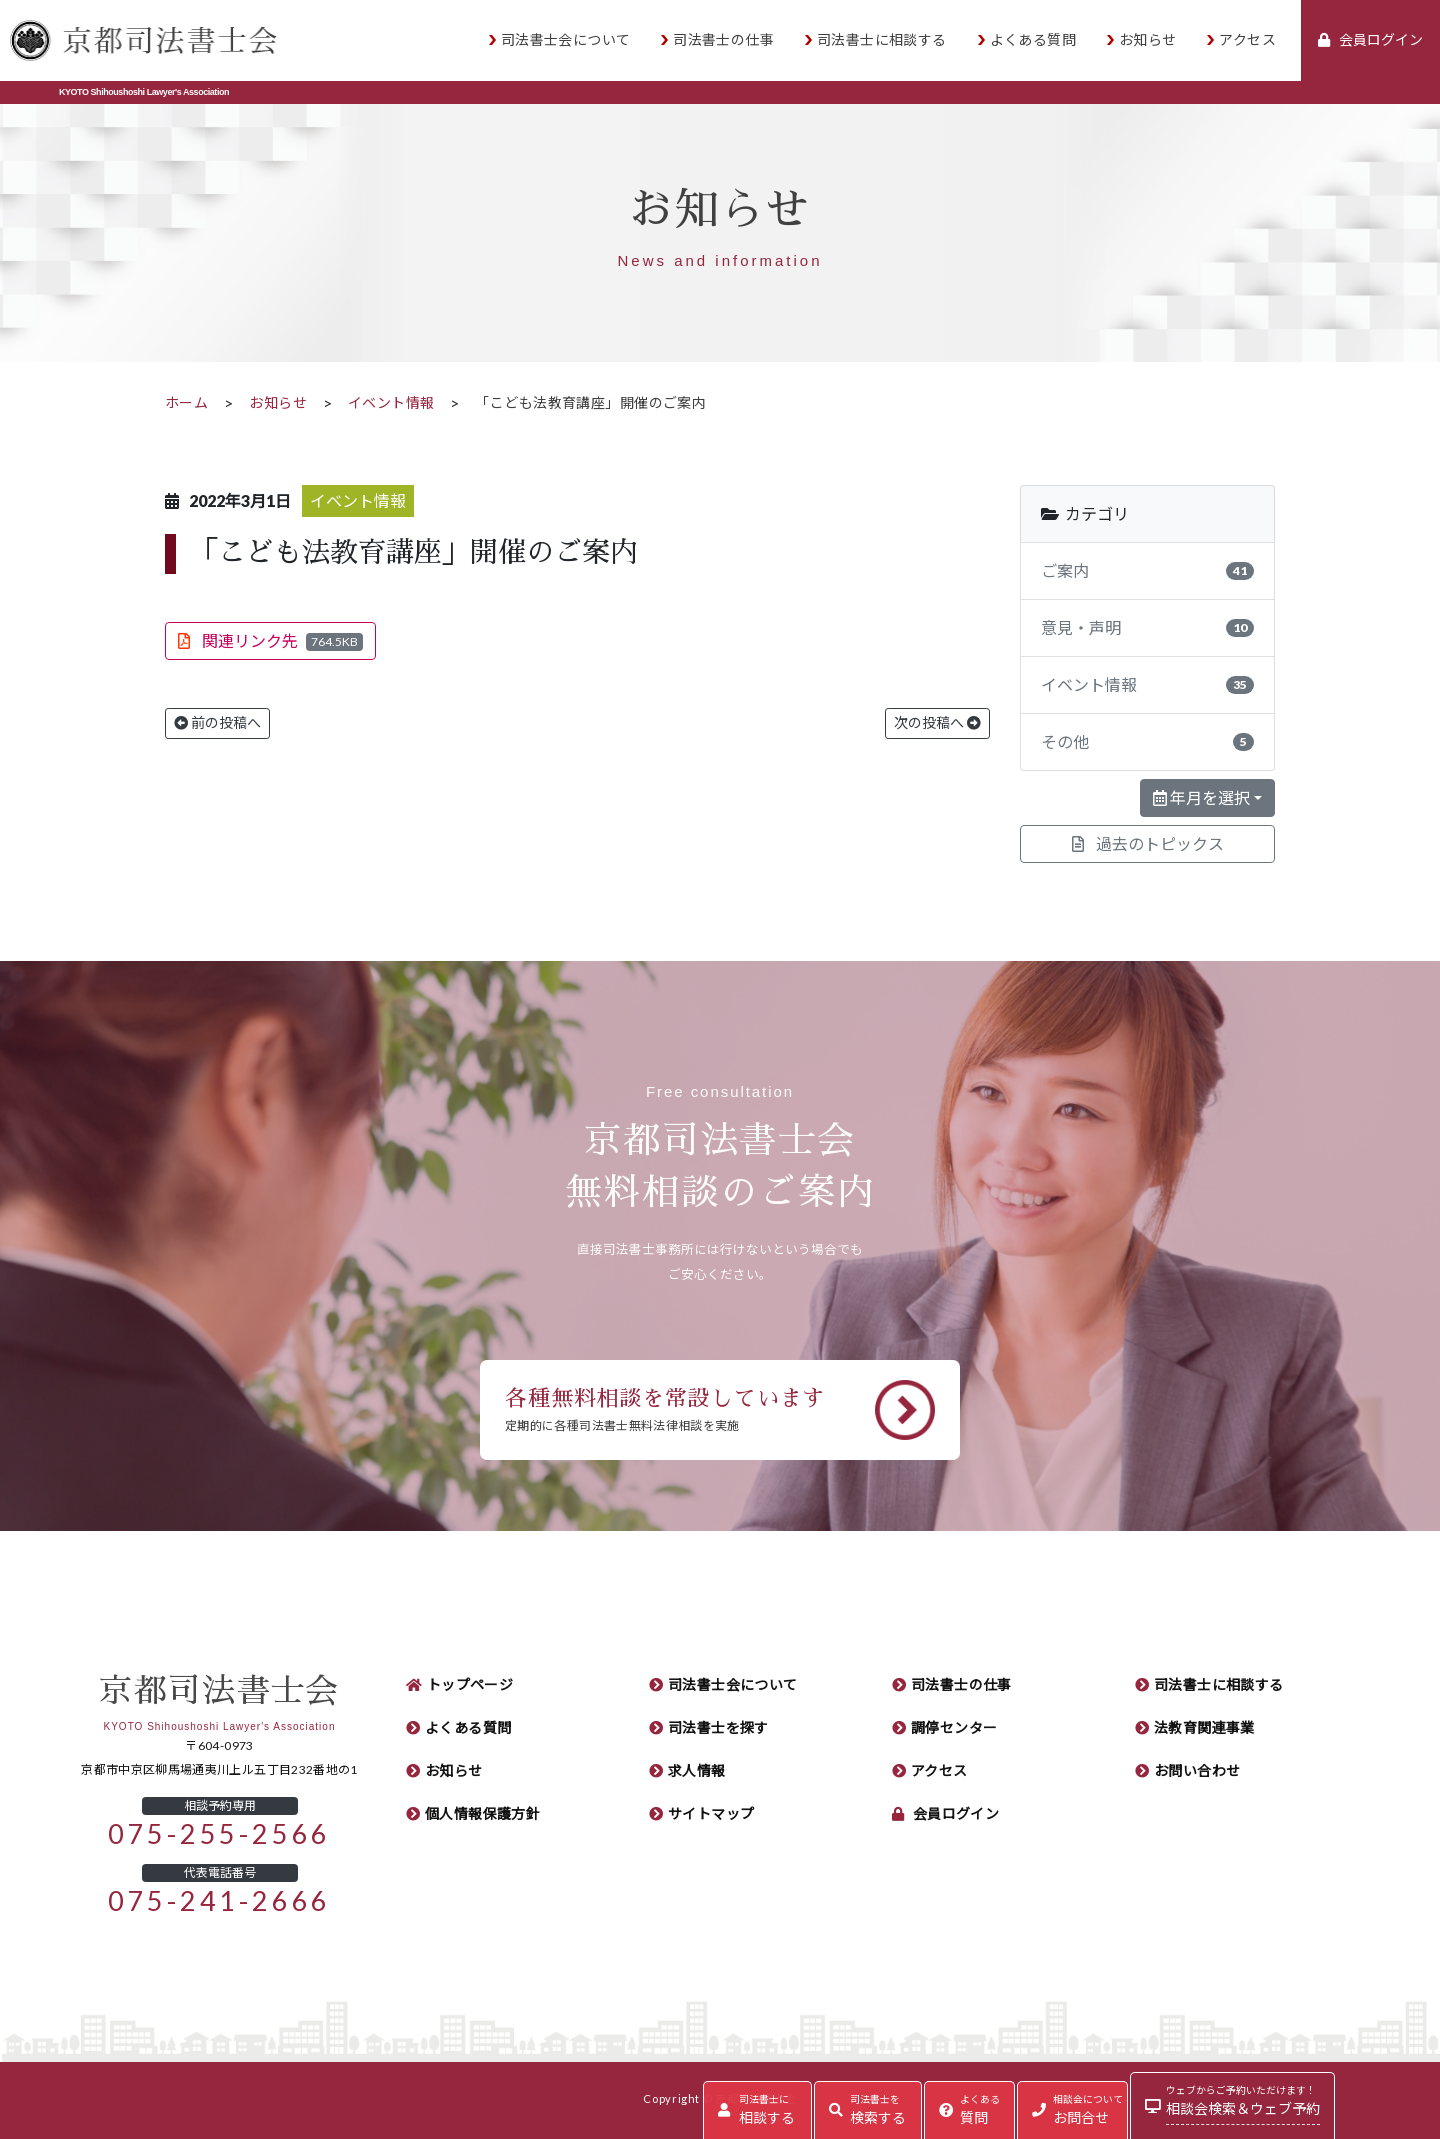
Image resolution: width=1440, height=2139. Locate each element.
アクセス (1247, 40)
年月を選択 (1201, 798)
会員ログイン (956, 1814)
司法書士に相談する (882, 40)
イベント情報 (391, 403)
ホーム (186, 403)
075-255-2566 (219, 1834)
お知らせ (1148, 40)
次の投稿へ (937, 723)
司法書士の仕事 (723, 40)
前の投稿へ (217, 723)
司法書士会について (566, 40)
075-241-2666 (219, 1901)
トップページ (470, 1685)
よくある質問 (1033, 40)
